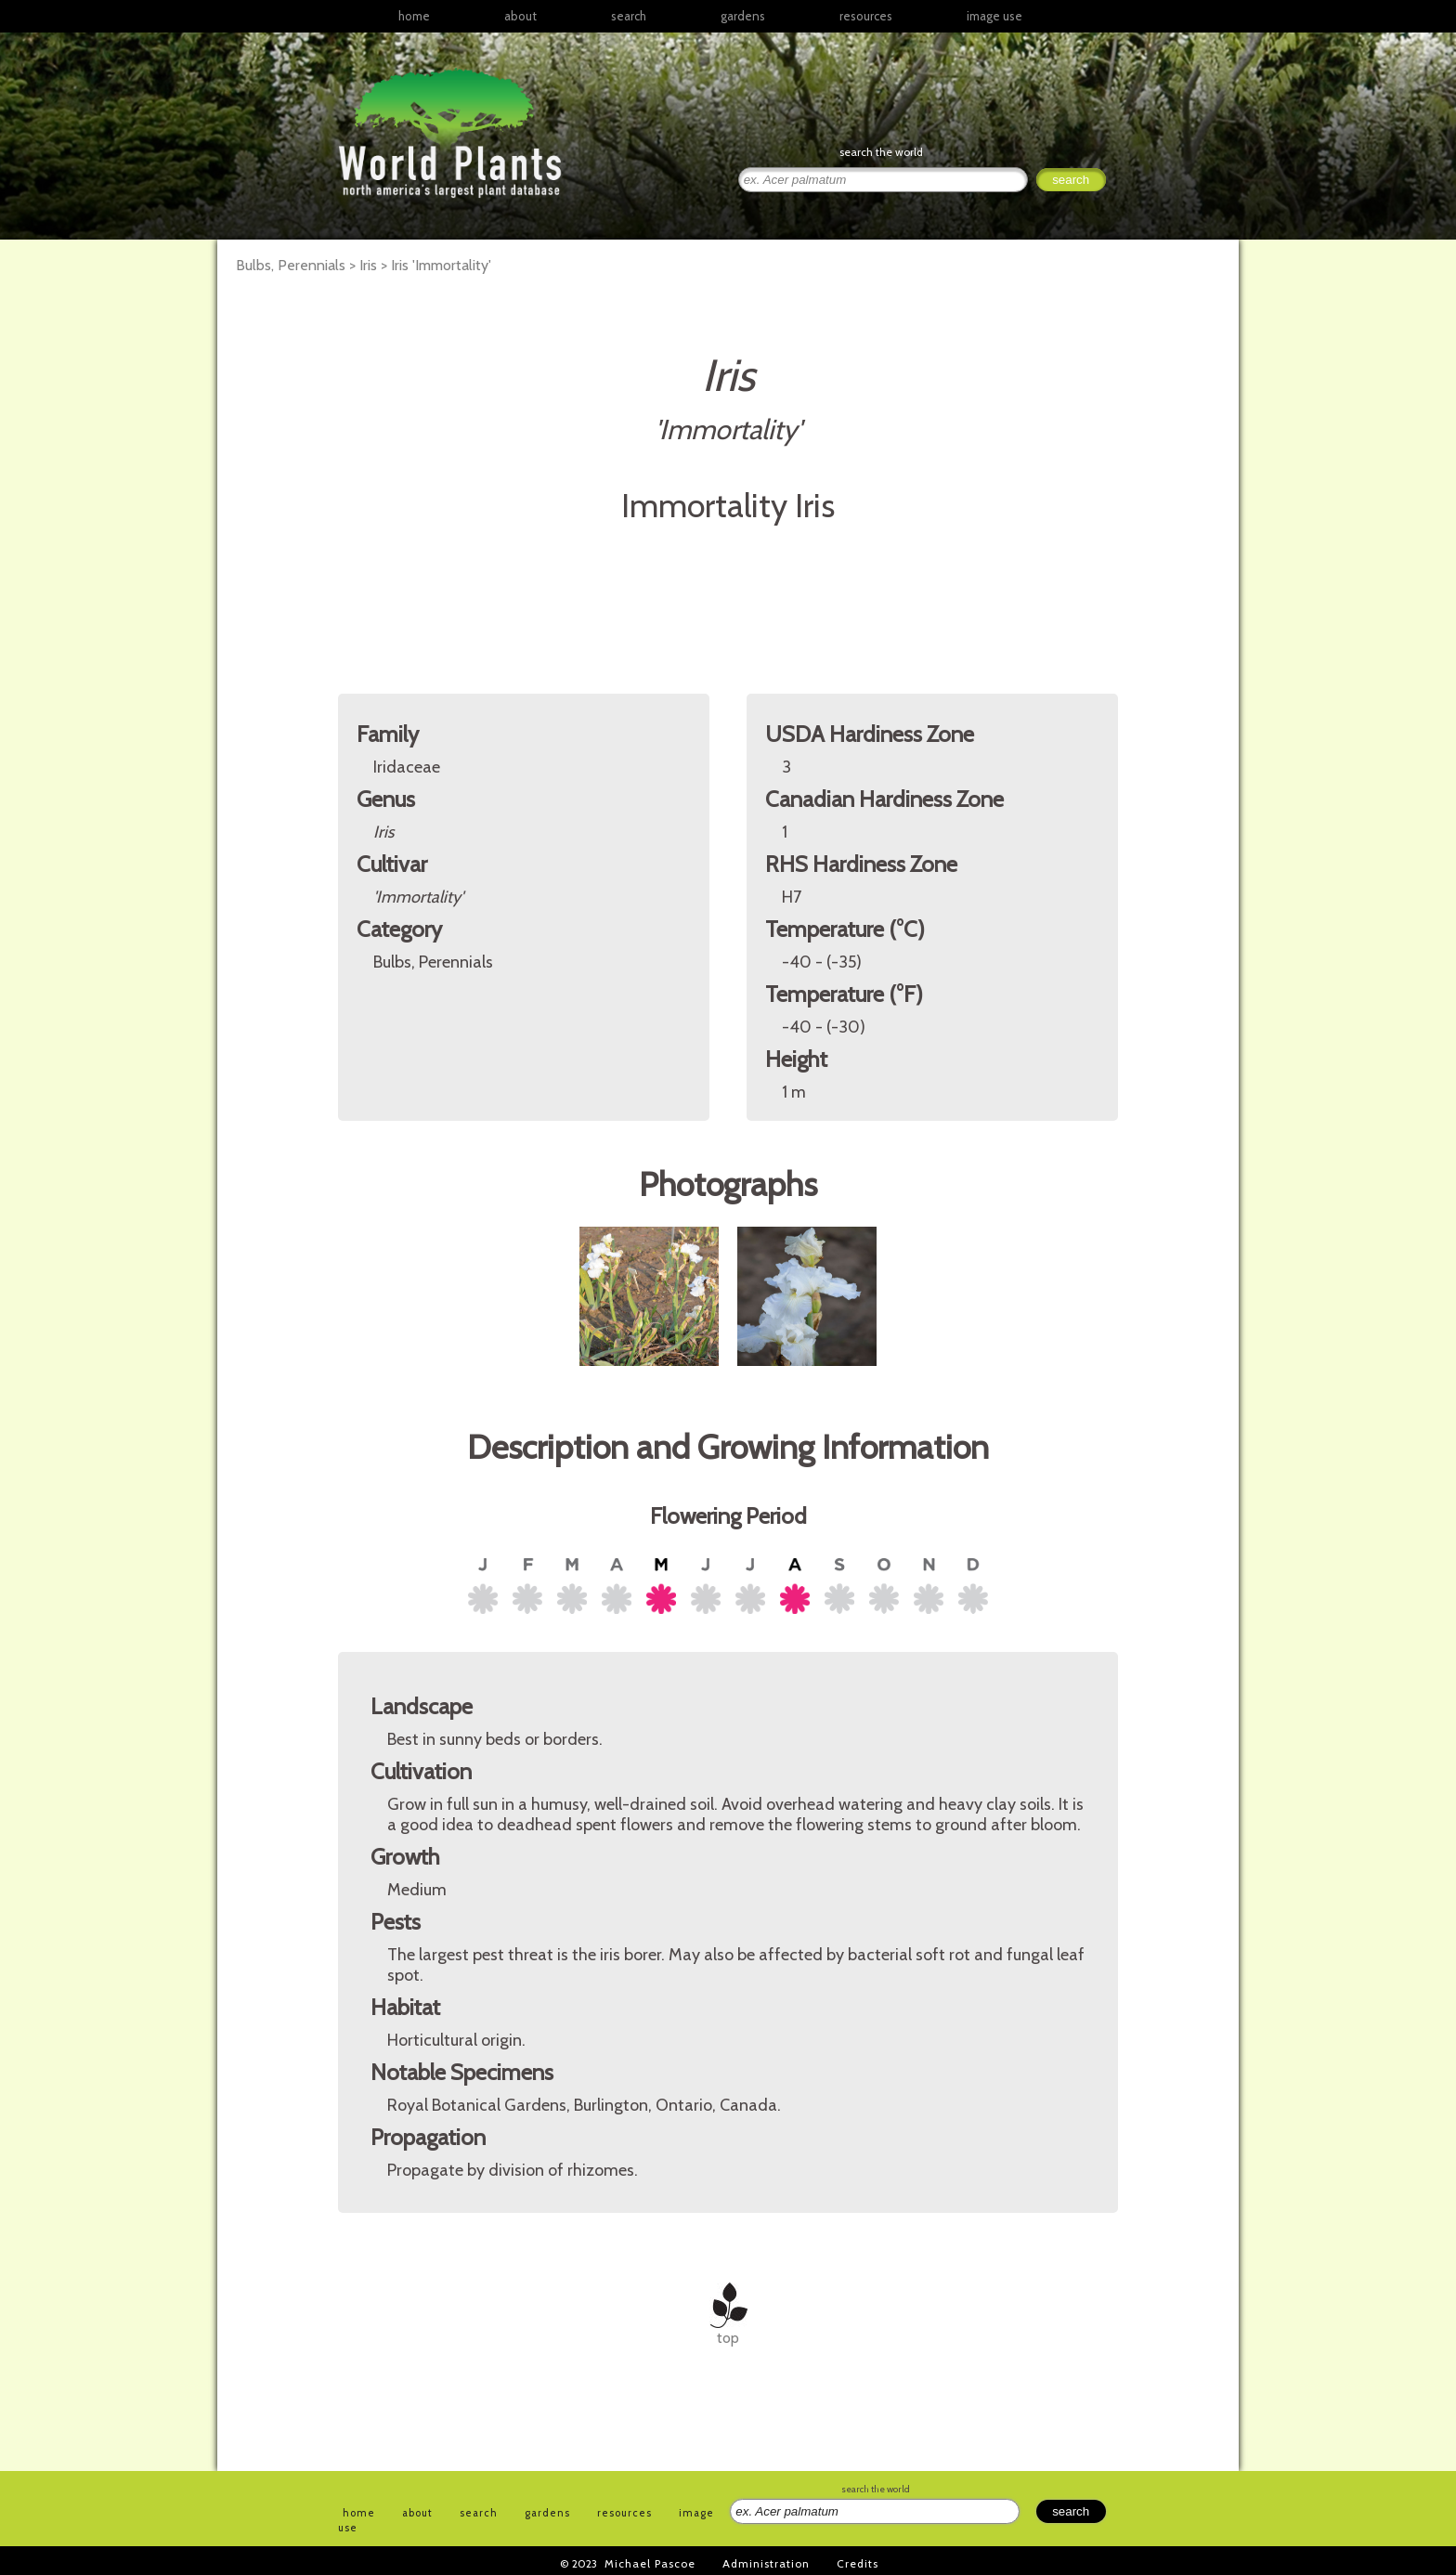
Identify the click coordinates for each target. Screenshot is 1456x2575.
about (520, 15)
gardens (743, 15)
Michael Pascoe (650, 2563)
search (628, 15)
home (414, 15)
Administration (766, 2563)
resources (624, 2512)
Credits (857, 2563)
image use (994, 15)
